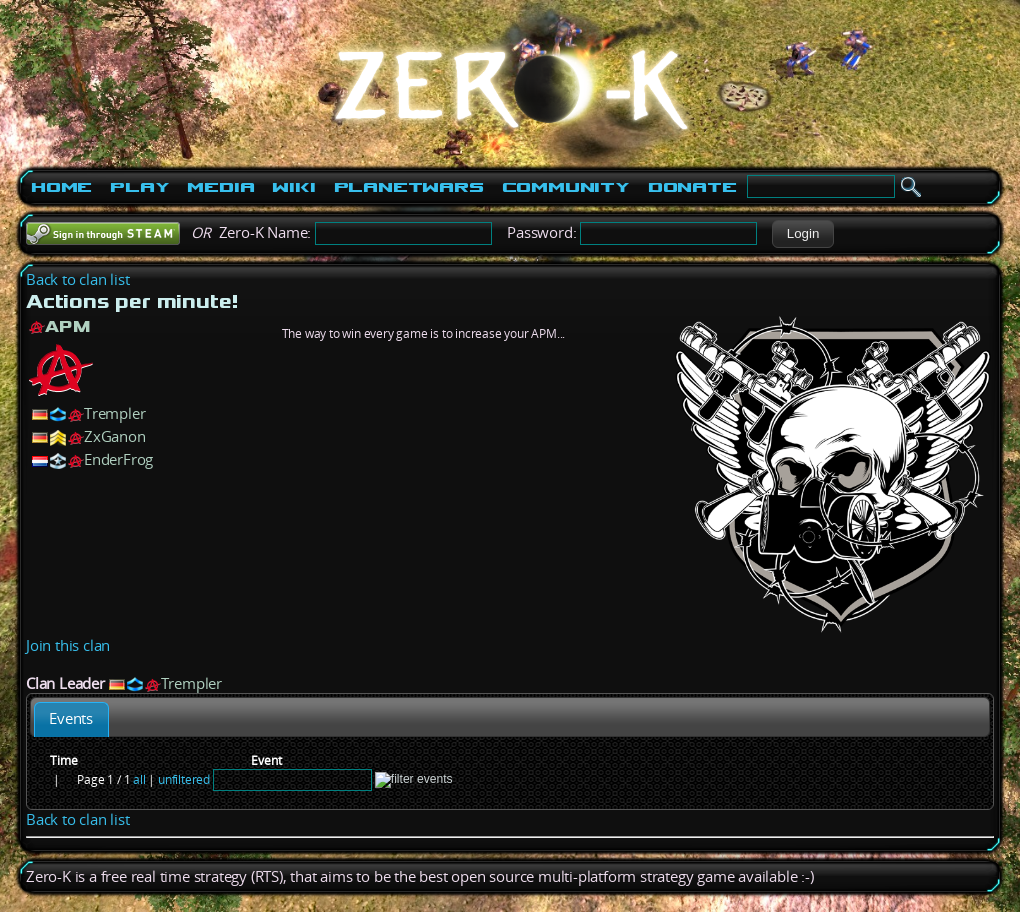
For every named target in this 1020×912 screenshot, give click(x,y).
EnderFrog (118, 459)
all (139, 779)
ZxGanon (115, 436)
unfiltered (184, 779)
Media (220, 187)
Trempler (114, 413)
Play (139, 187)
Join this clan (68, 645)
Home (61, 187)
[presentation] (71, 719)
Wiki (293, 187)
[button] (802, 234)
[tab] (71, 719)
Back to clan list (78, 279)
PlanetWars (409, 187)
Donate (692, 187)
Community (566, 187)
